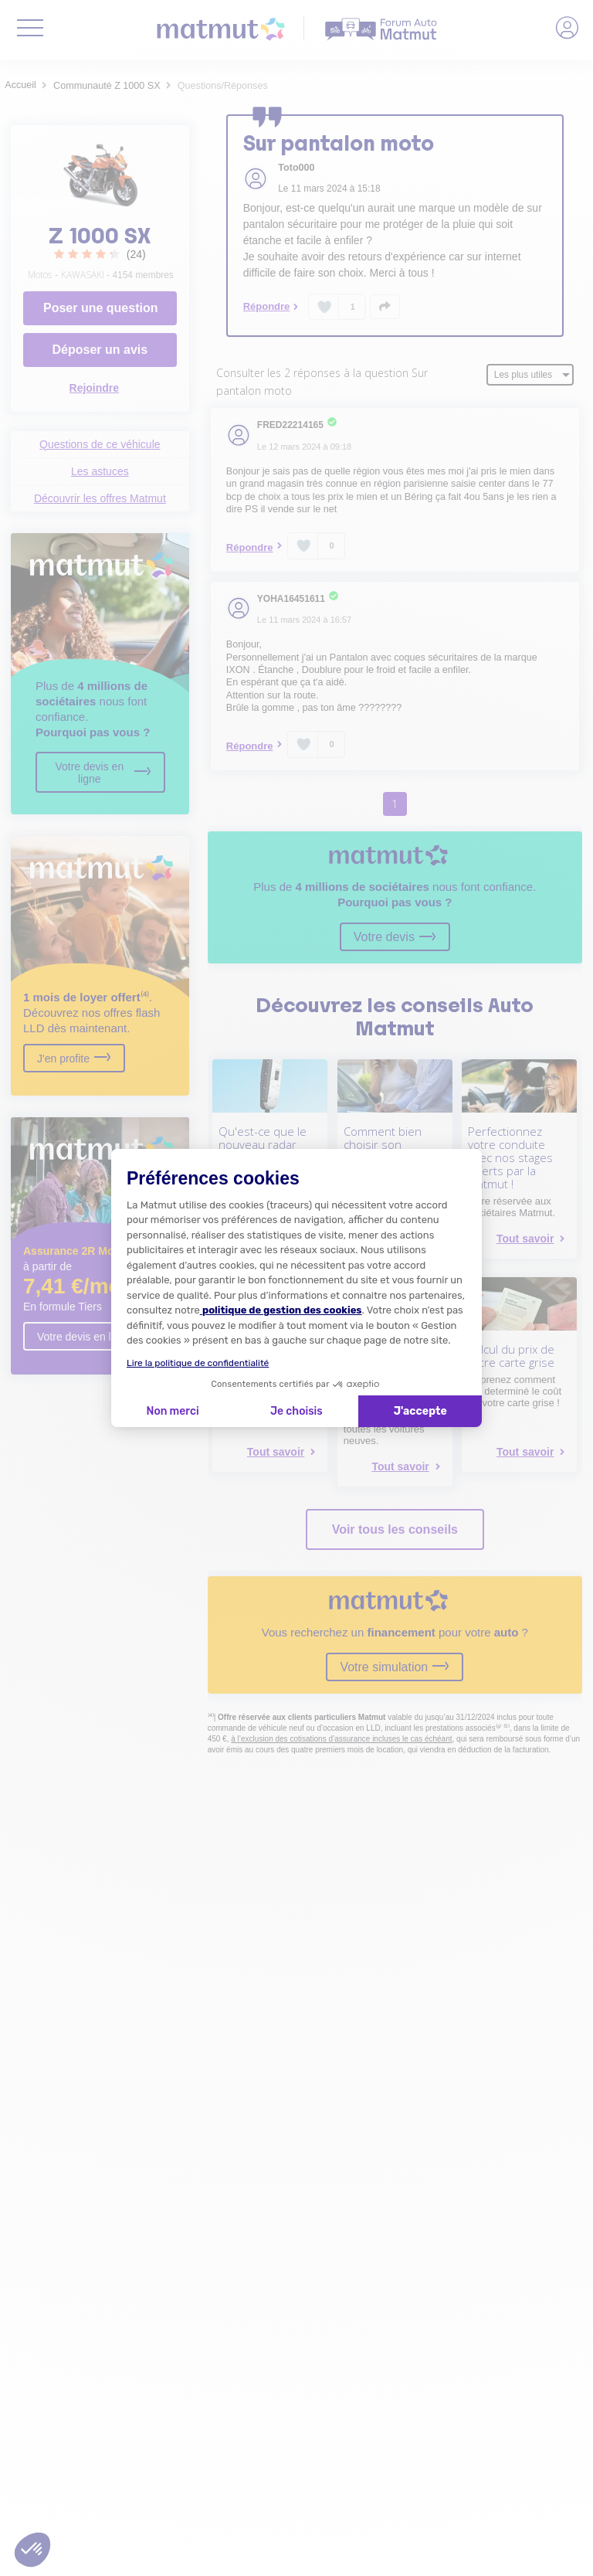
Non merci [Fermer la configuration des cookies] (172, 1411)
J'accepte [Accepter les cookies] (420, 1411)
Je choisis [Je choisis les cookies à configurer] (296, 1411)
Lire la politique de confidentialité (198, 1363)
